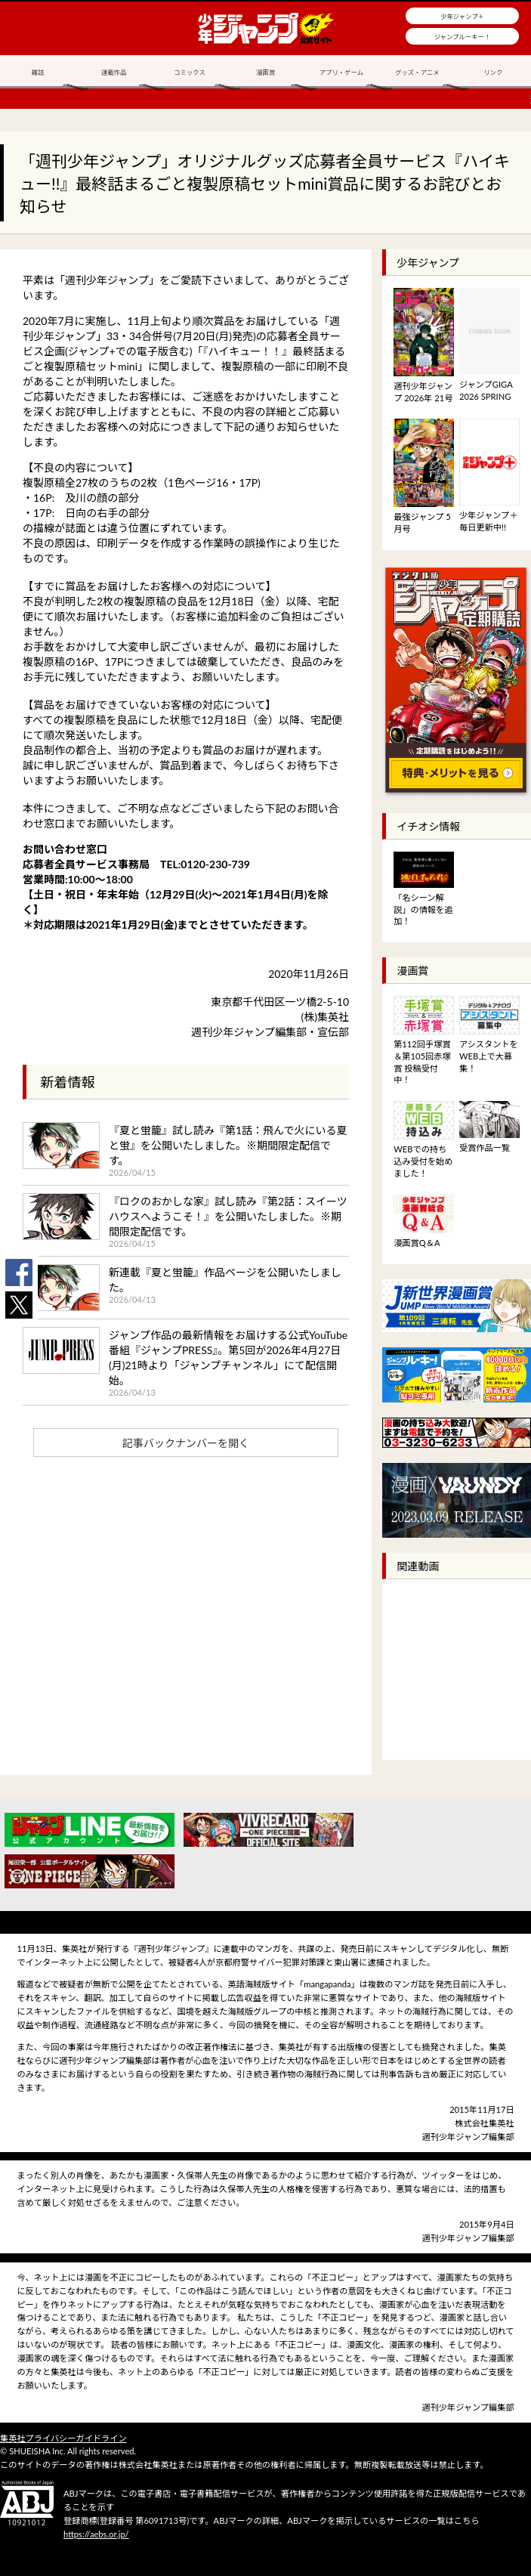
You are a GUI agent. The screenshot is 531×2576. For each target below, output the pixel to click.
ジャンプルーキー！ (462, 37)
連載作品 (114, 72)
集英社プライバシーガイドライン (63, 2438)
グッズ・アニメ (417, 72)
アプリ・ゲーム (341, 72)
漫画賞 (265, 72)
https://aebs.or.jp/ (96, 2534)
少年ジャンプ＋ (462, 16)
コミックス (189, 72)
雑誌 (38, 72)
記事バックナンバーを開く (185, 1442)
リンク (492, 72)
